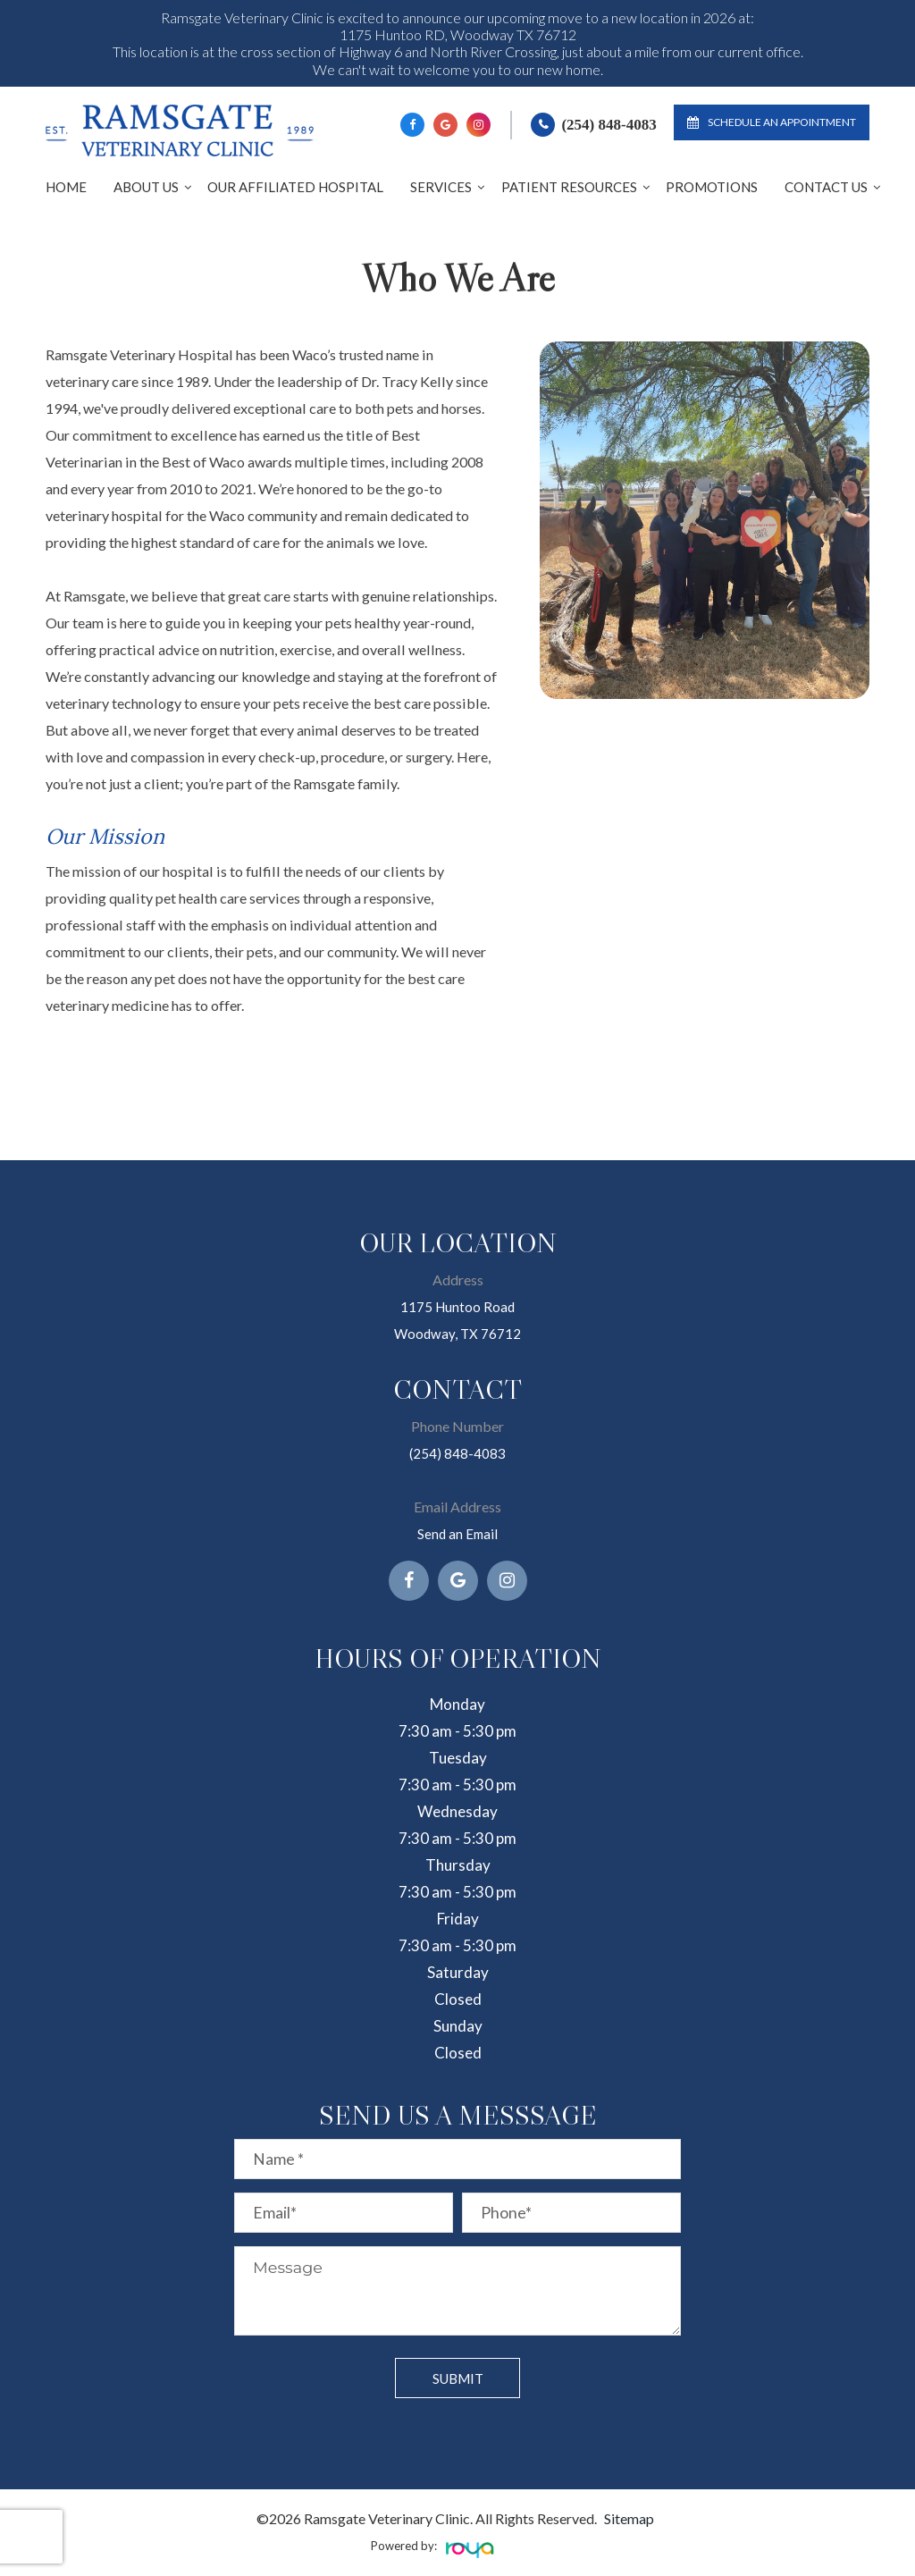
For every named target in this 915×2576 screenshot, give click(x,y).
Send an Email (458, 1533)
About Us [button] (146, 187)
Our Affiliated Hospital (295, 187)
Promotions (712, 187)
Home (66, 187)
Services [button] (441, 187)
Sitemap (629, 2518)
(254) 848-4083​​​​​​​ (457, 1453)
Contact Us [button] (826, 187)
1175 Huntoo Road (457, 1306)
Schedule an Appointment (771, 122)
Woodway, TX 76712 (457, 1333)
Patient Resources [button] (569, 187)
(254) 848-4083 (608, 124)
